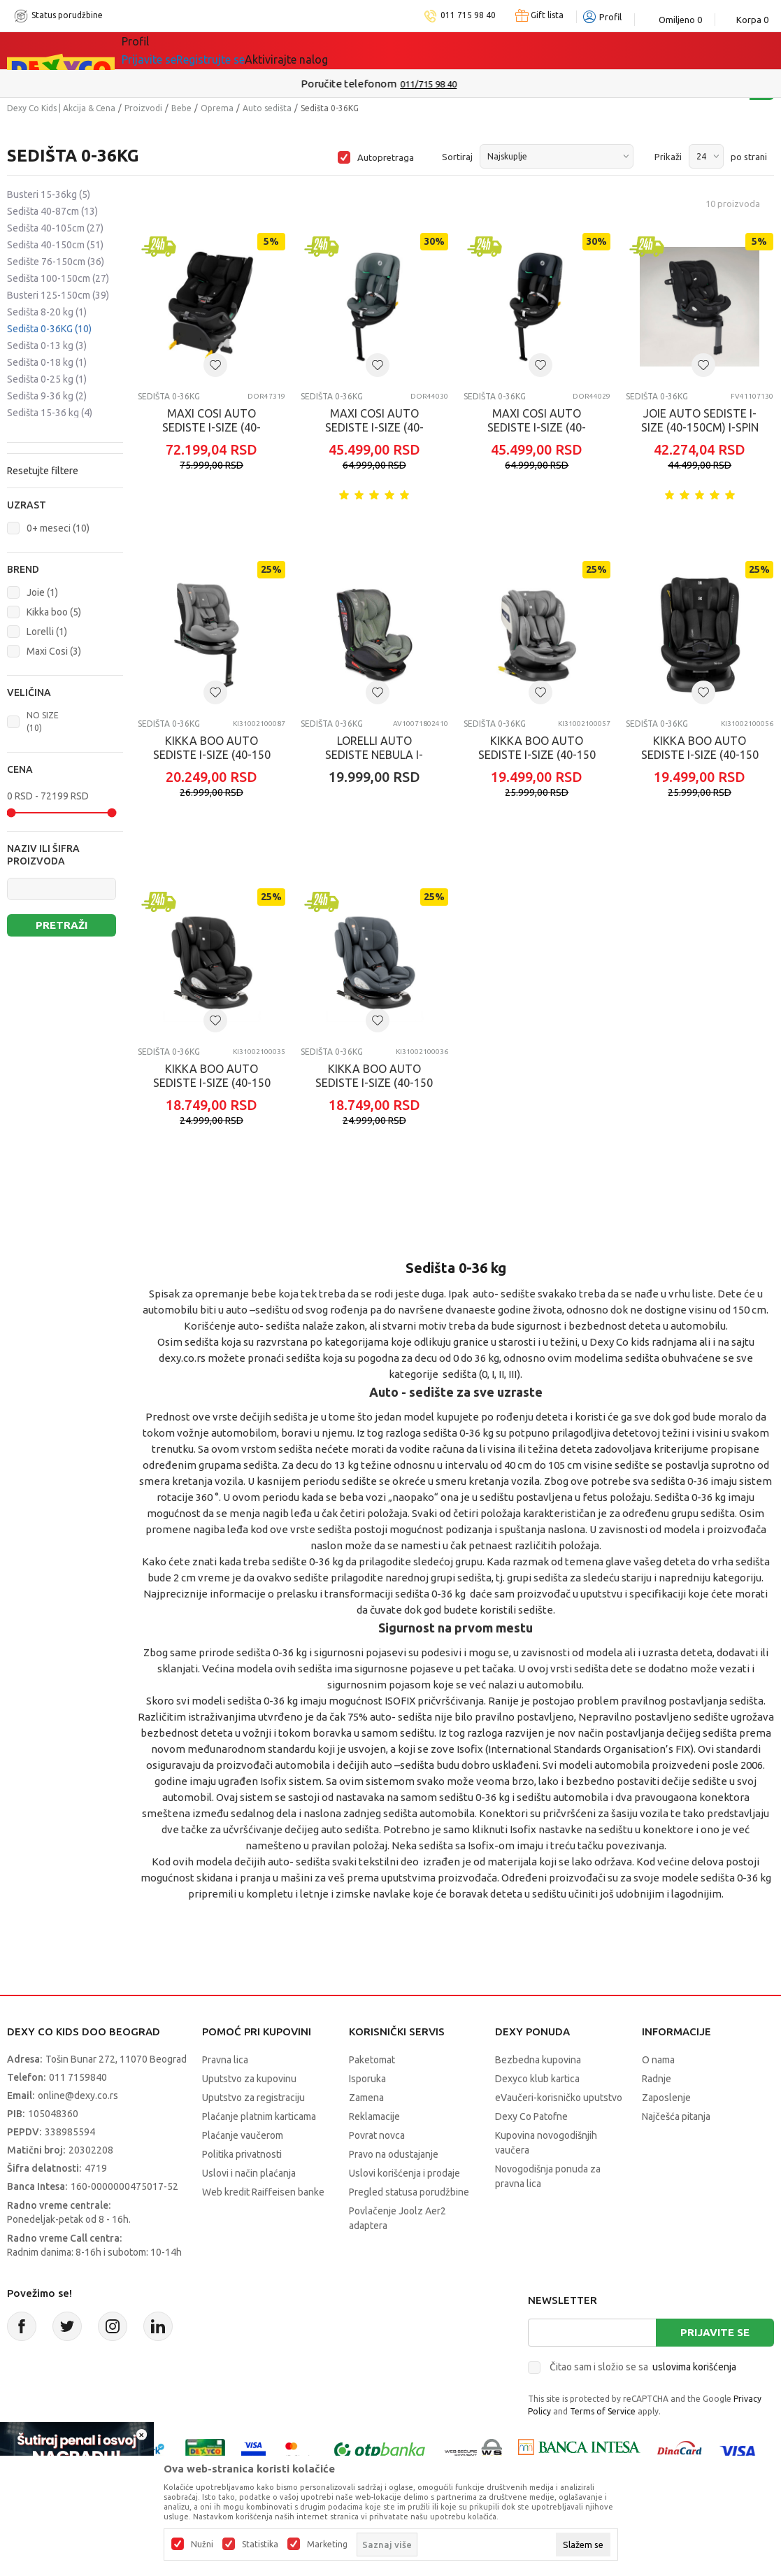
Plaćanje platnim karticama (259, 2116)
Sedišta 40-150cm (55, 245)
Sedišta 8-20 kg (47, 312)
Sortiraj (457, 157)
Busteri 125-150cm (58, 295)
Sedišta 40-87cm (52, 211)
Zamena (366, 2097)
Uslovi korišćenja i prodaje (404, 2173)
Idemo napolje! (323, 50)
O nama (658, 2059)
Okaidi (508, 50)
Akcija (243, 50)
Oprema (217, 108)
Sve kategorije (169, 50)
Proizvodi (143, 108)
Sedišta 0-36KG (49, 329)
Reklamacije (374, 2116)
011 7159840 (78, 2077)
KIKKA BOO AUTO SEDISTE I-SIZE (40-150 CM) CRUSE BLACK (700, 754)
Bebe (181, 108)
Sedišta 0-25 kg (47, 379)
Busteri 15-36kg (48, 194)
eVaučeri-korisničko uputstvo (558, 2097)
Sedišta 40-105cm (55, 228)
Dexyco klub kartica (537, 2078)
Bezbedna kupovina (538, 2059)
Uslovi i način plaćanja (249, 2173)
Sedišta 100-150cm (58, 278)
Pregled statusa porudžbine (409, 2192)
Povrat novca (377, 2135)
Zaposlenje (666, 2097)
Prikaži (668, 157)
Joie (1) (42, 592)
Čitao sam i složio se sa (643, 2367)
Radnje (656, 2078)
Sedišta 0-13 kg (47, 345)
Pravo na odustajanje (393, 2154)
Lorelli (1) (47, 631)
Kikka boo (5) (54, 612)
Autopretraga (385, 157)
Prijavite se (715, 2332)
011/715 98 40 (440, 84)
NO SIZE (43, 721)
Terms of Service (603, 2411)
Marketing (327, 2544)
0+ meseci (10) (58, 528)
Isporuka (367, 2078)
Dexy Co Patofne (531, 2116)
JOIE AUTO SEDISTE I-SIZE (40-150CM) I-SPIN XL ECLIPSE (700, 427)
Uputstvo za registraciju (253, 2097)
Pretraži (61, 925)
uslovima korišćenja (694, 2366)
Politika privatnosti (242, 2154)
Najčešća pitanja (676, 2116)
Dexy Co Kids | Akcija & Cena (61, 108)
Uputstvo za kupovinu (249, 2078)
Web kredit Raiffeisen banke (263, 2192)
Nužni (202, 2544)
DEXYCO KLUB (427, 50)
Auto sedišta (267, 108)
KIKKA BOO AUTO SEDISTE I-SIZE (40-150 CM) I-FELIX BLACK (212, 1082)
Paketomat (372, 2059)
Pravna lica (225, 2059)
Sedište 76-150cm (55, 261)
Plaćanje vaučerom (242, 2135)
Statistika (260, 2544)
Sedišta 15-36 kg (49, 413)
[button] (65, 505)
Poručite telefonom (360, 84)
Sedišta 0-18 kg (47, 362)
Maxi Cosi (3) (54, 651)
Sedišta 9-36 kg (47, 396)
